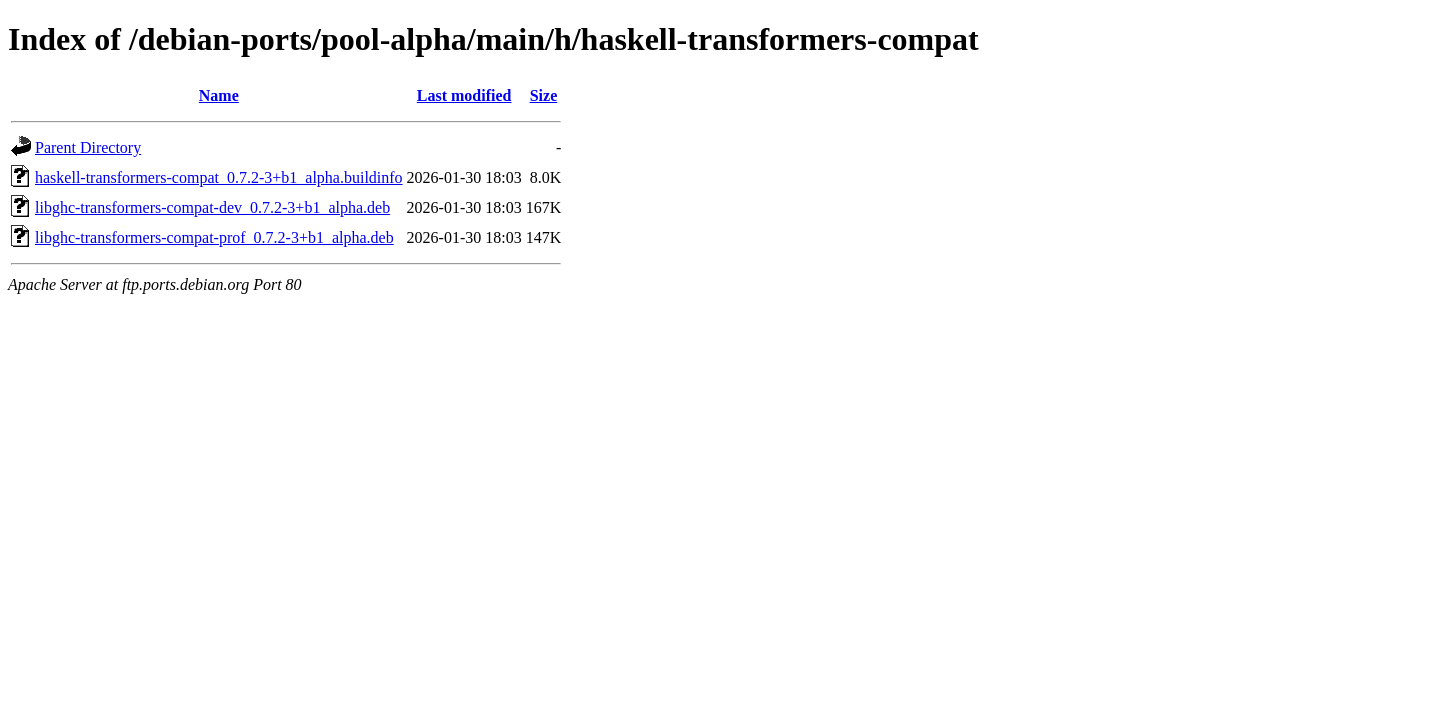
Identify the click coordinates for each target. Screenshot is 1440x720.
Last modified (464, 95)
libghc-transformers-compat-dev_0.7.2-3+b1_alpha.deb (212, 207)
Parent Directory (88, 147)
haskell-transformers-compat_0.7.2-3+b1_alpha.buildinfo (219, 177)
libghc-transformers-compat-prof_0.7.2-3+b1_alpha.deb (214, 237)
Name (219, 95)
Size (544, 95)
